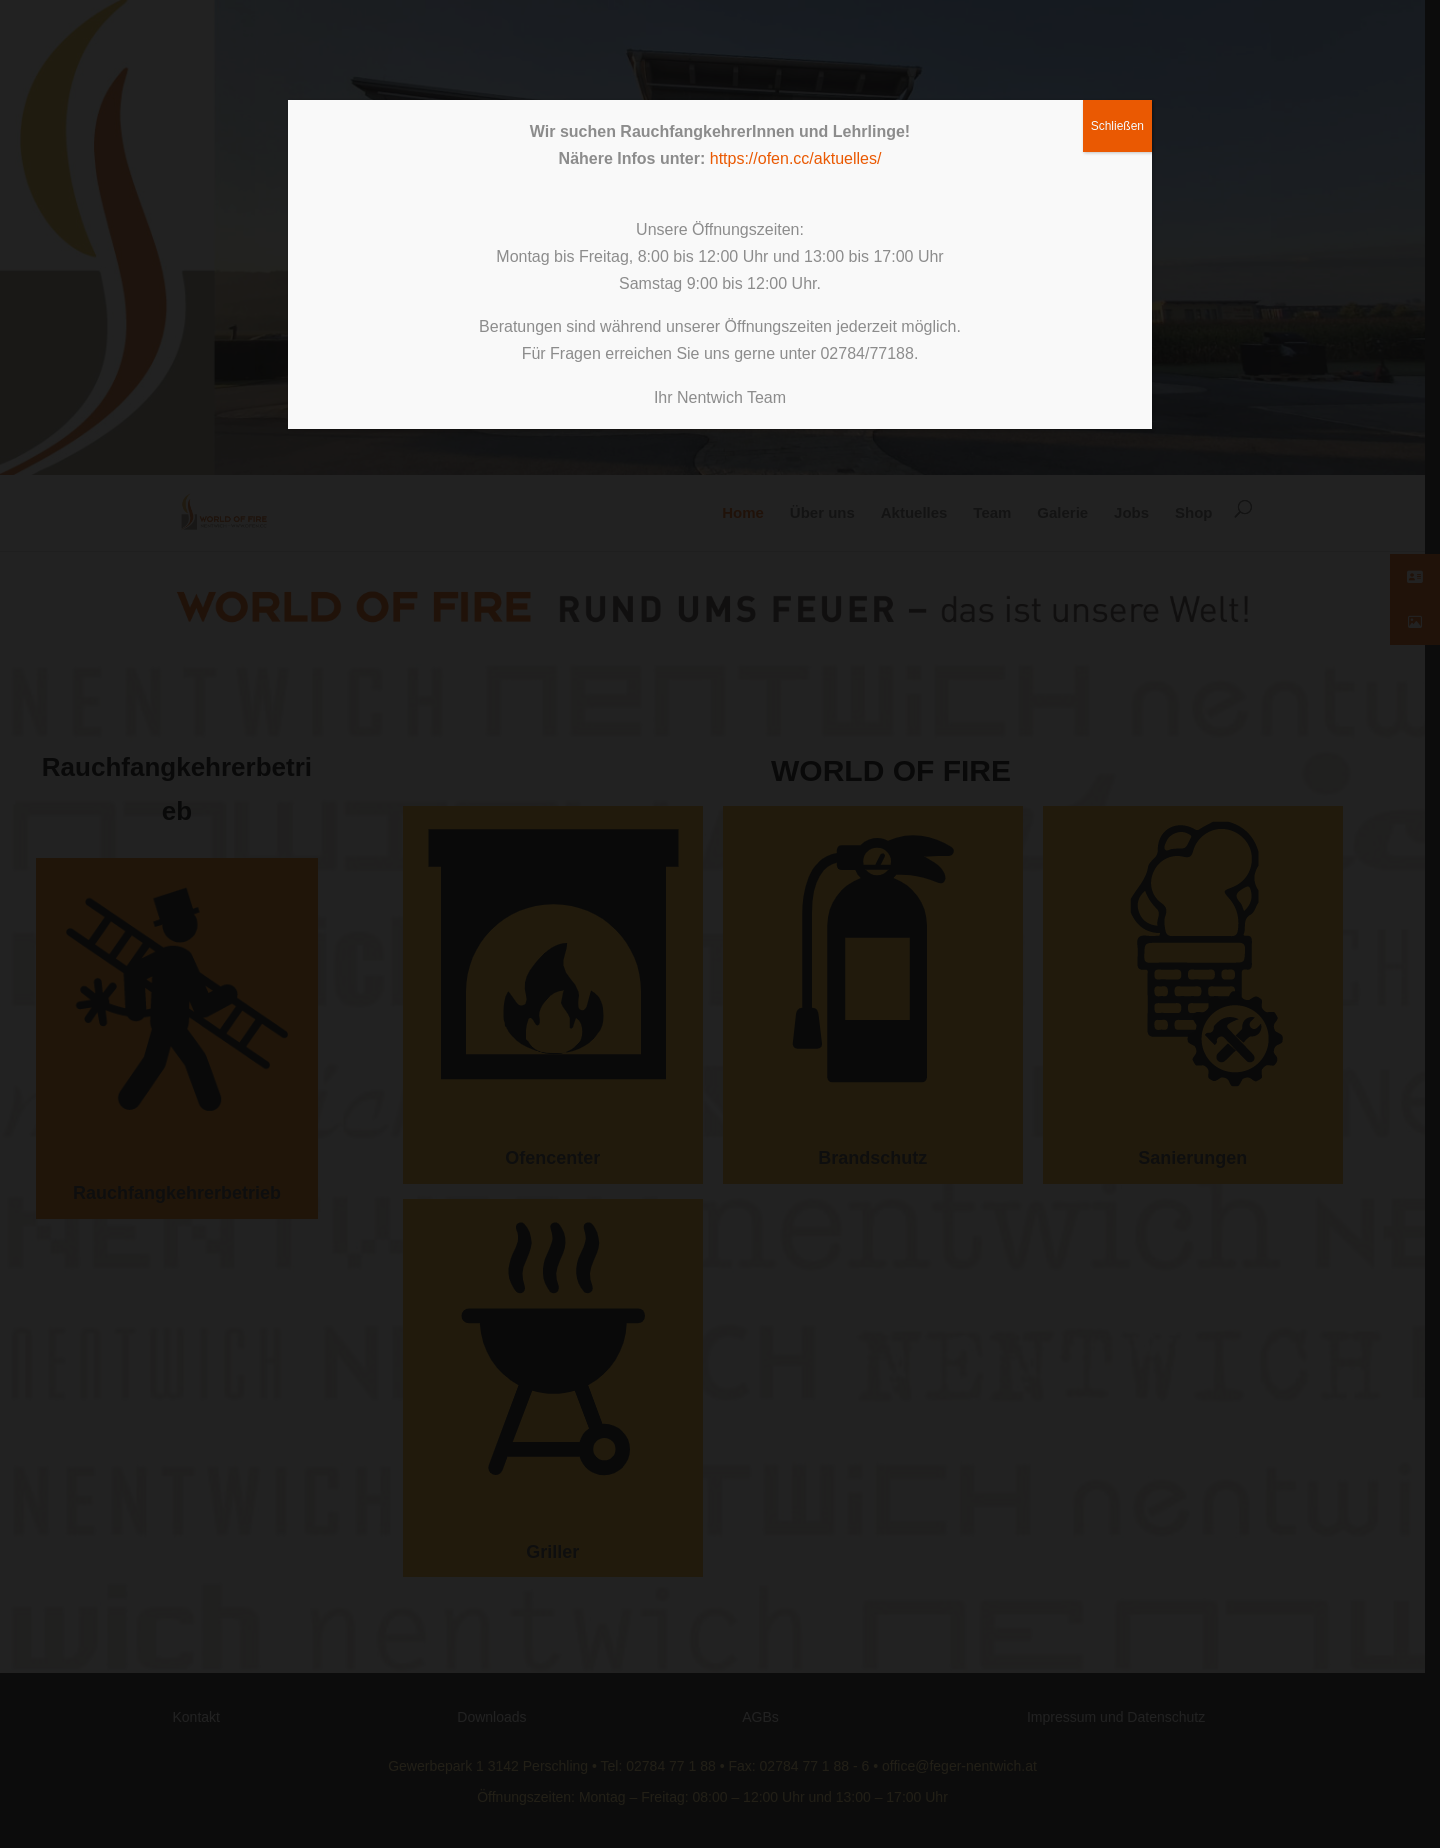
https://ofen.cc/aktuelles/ (796, 158)
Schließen (1117, 126)
